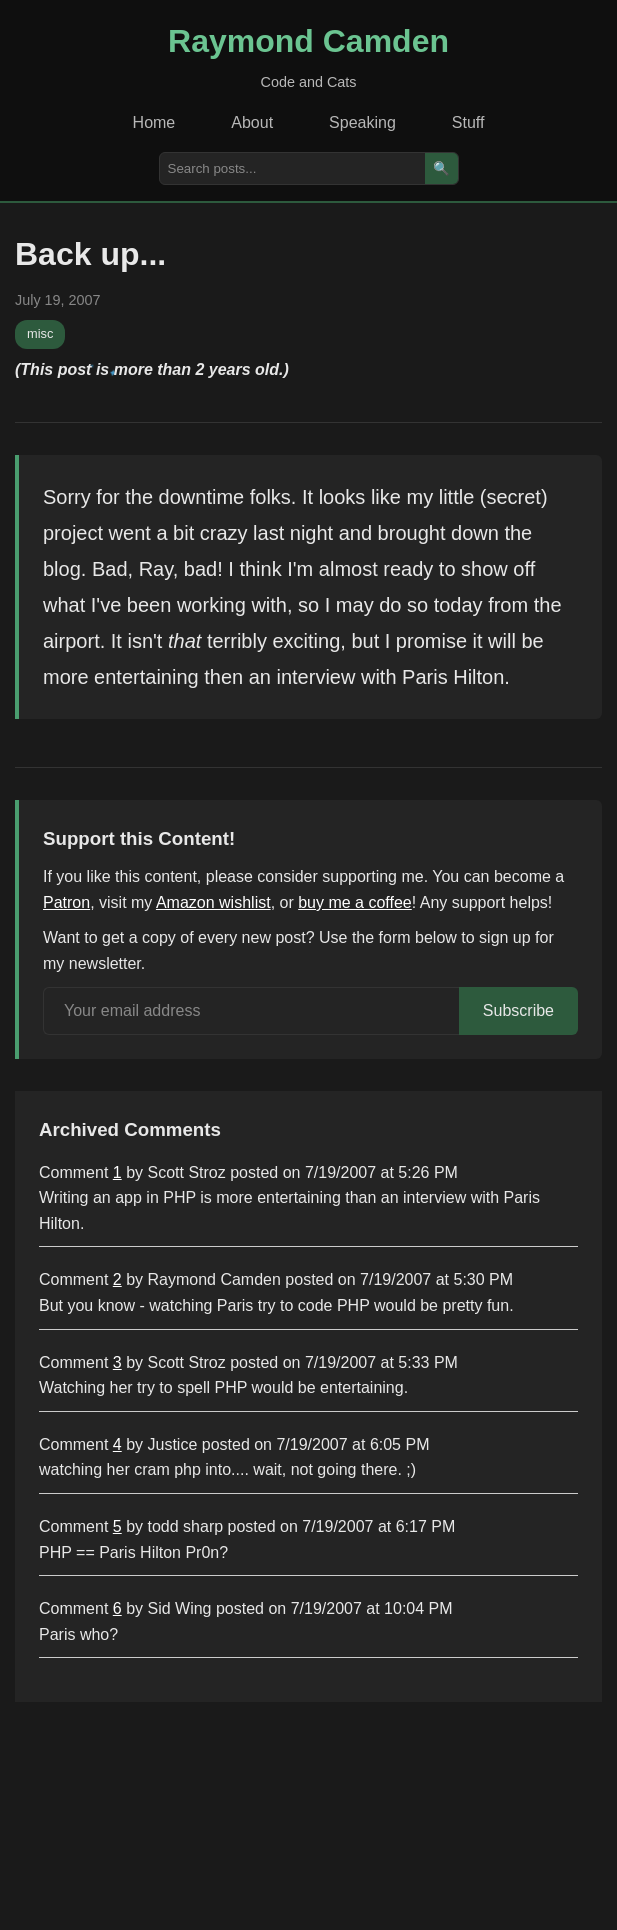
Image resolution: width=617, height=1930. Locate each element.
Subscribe (518, 1010)
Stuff (468, 122)
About (252, 122)
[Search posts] (292, 168)
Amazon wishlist (213, 902)
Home (154, 122)
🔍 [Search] (441, 168)
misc (40, 333)
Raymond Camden (308, 41)
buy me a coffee (355, 902)
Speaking (362, 122)
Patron (66, 902)
